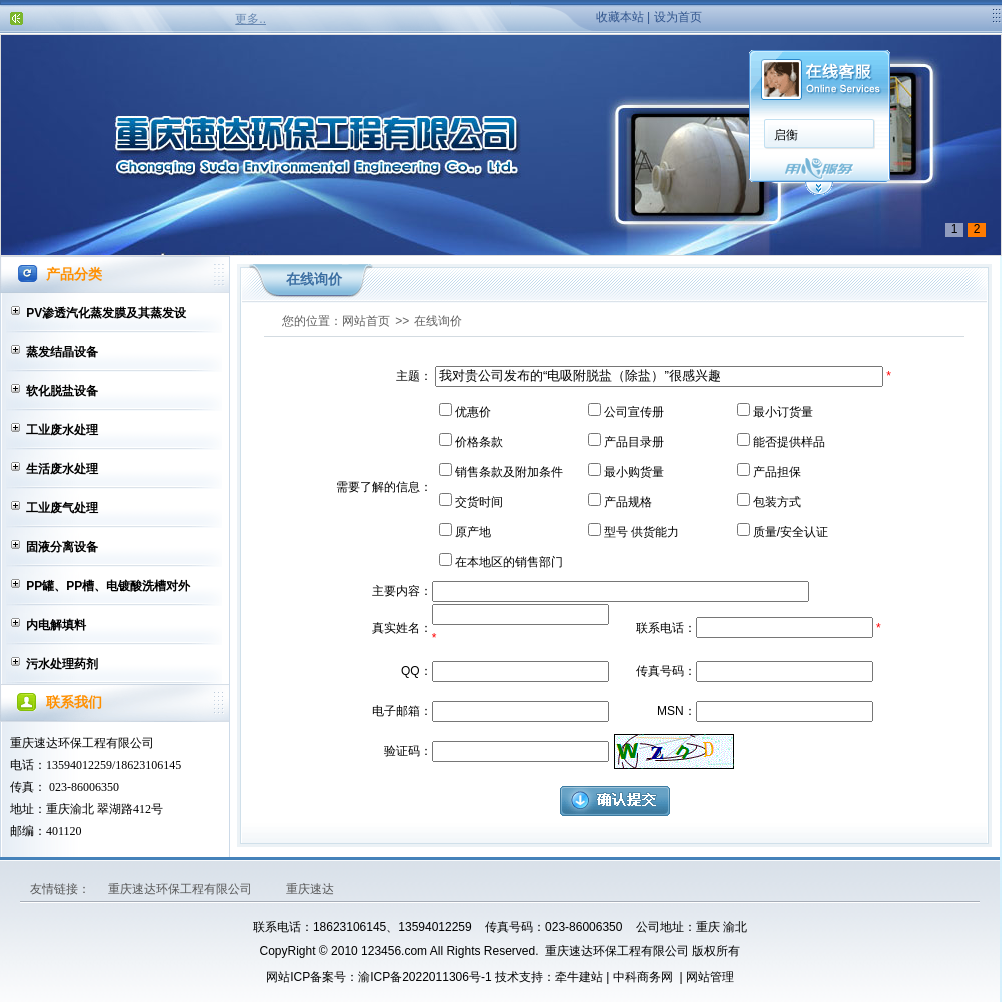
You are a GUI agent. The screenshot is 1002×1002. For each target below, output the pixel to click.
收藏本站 (620, 17)
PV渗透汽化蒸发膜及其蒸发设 (106, 313)
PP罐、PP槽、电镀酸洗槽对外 (108, 586)
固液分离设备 (62, 547)
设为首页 (678, 17)
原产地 (473, 532)
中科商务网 (643, 977)
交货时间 (479, 502)
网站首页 (366, 321)
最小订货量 (783, 412)
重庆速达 (310, 889)
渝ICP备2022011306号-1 (424, 977)
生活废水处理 (62, 469)
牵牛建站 (579, 977)
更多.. (250, 19)
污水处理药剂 (62, 664)
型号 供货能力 (641, 532)
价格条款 (479, 442)
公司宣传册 (634, 412)
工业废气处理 (62, 508)
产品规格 (628, 502)
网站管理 (710, 977)
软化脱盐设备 (62, 391)
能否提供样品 (789, 442)
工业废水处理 (62, 430)
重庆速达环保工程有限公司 (181, 889)
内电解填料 (56, 625)
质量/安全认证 (790, 532)
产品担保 (777, 472)
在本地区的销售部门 (509, 562)
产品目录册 (634, 442)
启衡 (786, 135)
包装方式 (777, 502)
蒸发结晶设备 (62, 352)
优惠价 (473, 412)
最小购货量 (634, 472)
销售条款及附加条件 (509, 472)
